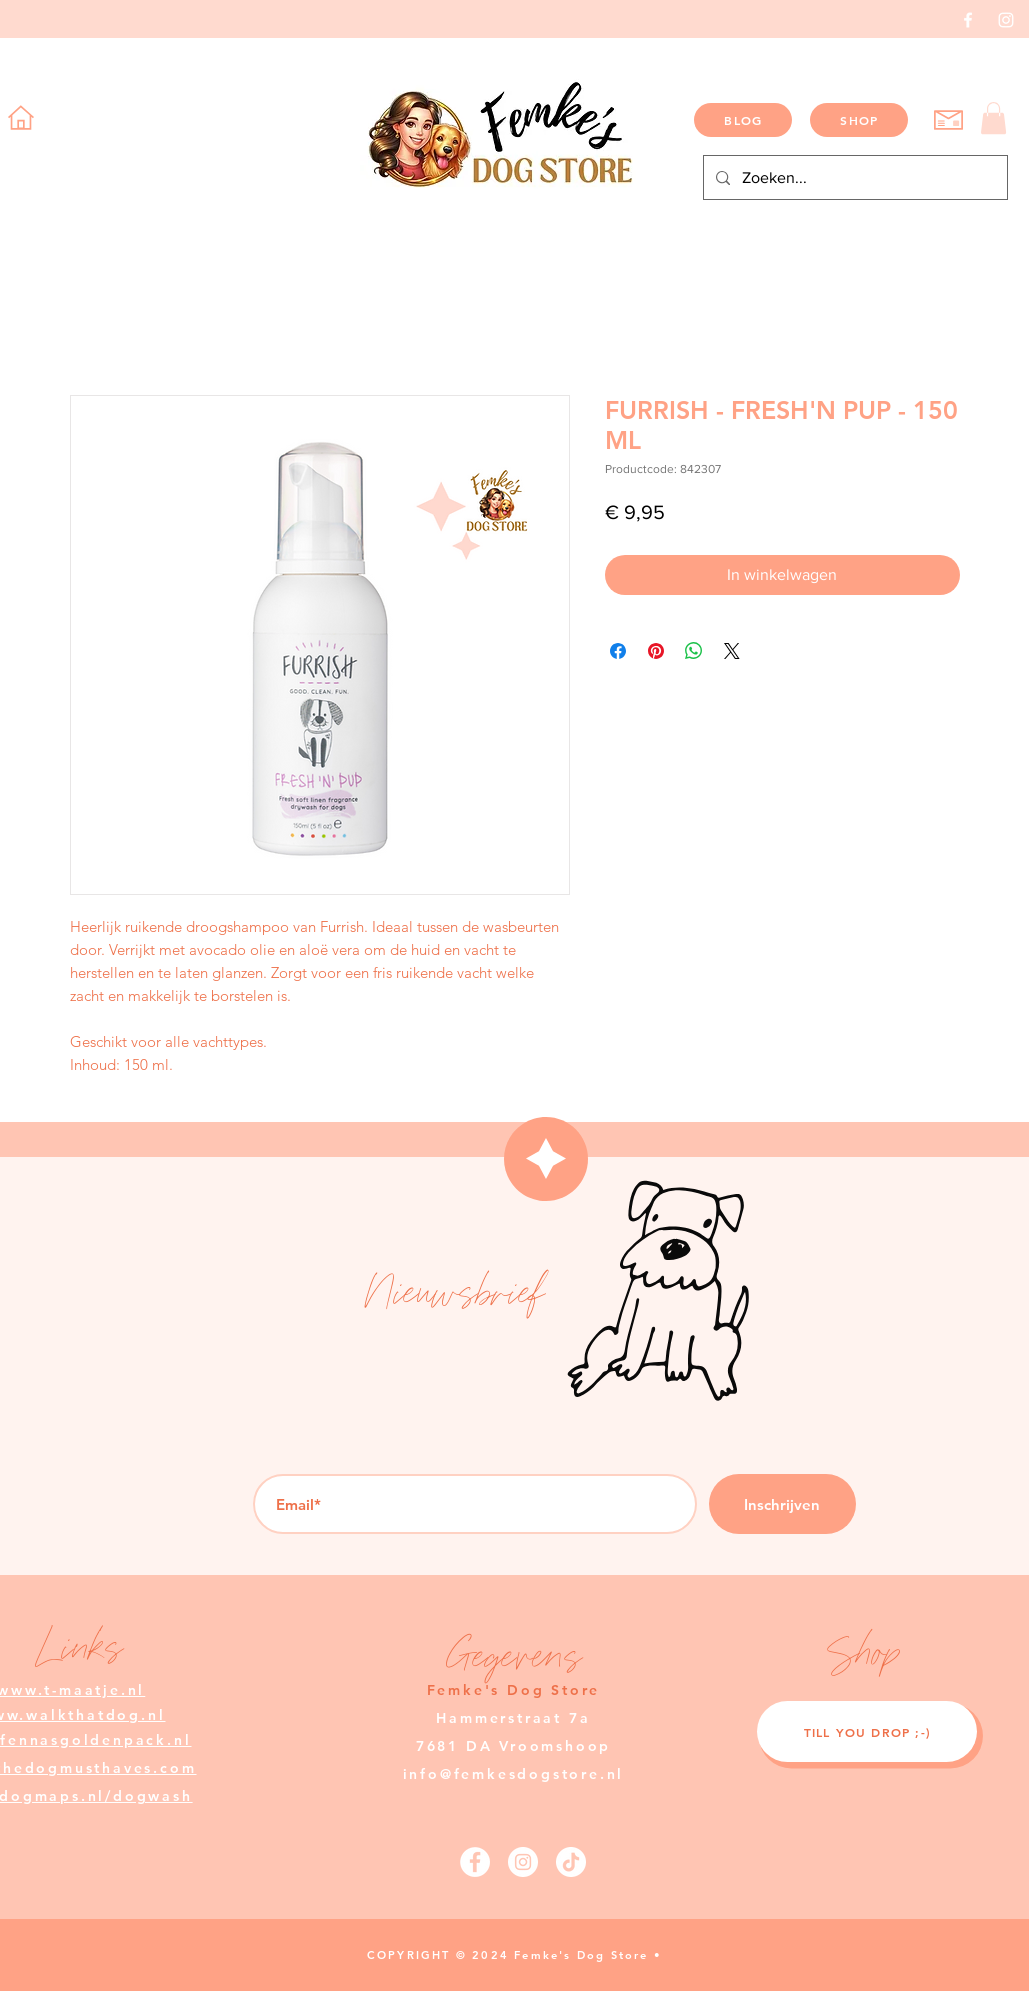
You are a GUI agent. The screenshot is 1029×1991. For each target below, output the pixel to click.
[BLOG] (743, 120)
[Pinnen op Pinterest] (656, 651)
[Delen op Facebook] (618, 651)
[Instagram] (1006, 20)
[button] (993, 118)
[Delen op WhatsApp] (694, 651)
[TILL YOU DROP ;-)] (867, 1731)
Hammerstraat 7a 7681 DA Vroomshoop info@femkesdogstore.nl (514, 1746)
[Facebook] (968, 20)
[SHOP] (859, 120)
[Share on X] (732, 651)
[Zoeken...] (853, 177)
